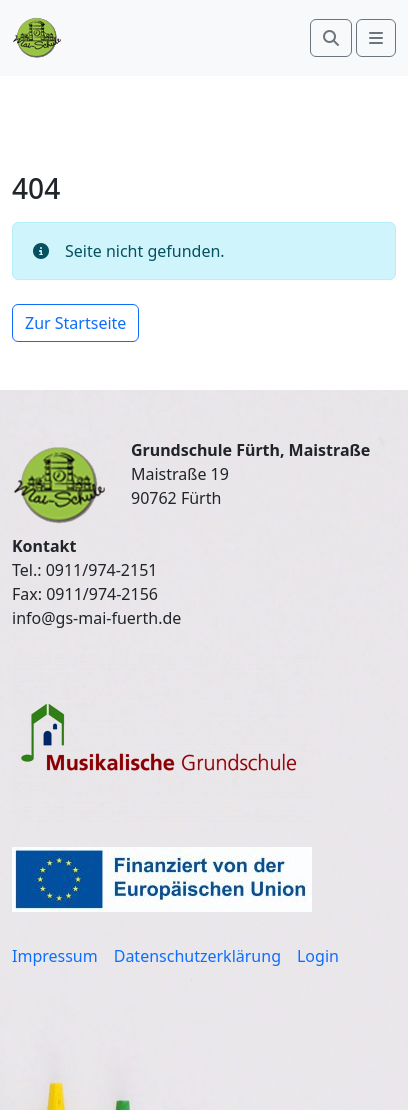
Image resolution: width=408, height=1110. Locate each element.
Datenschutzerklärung (197, 956)
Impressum (55, 956)
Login (318, 956)
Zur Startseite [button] (75, 323)
